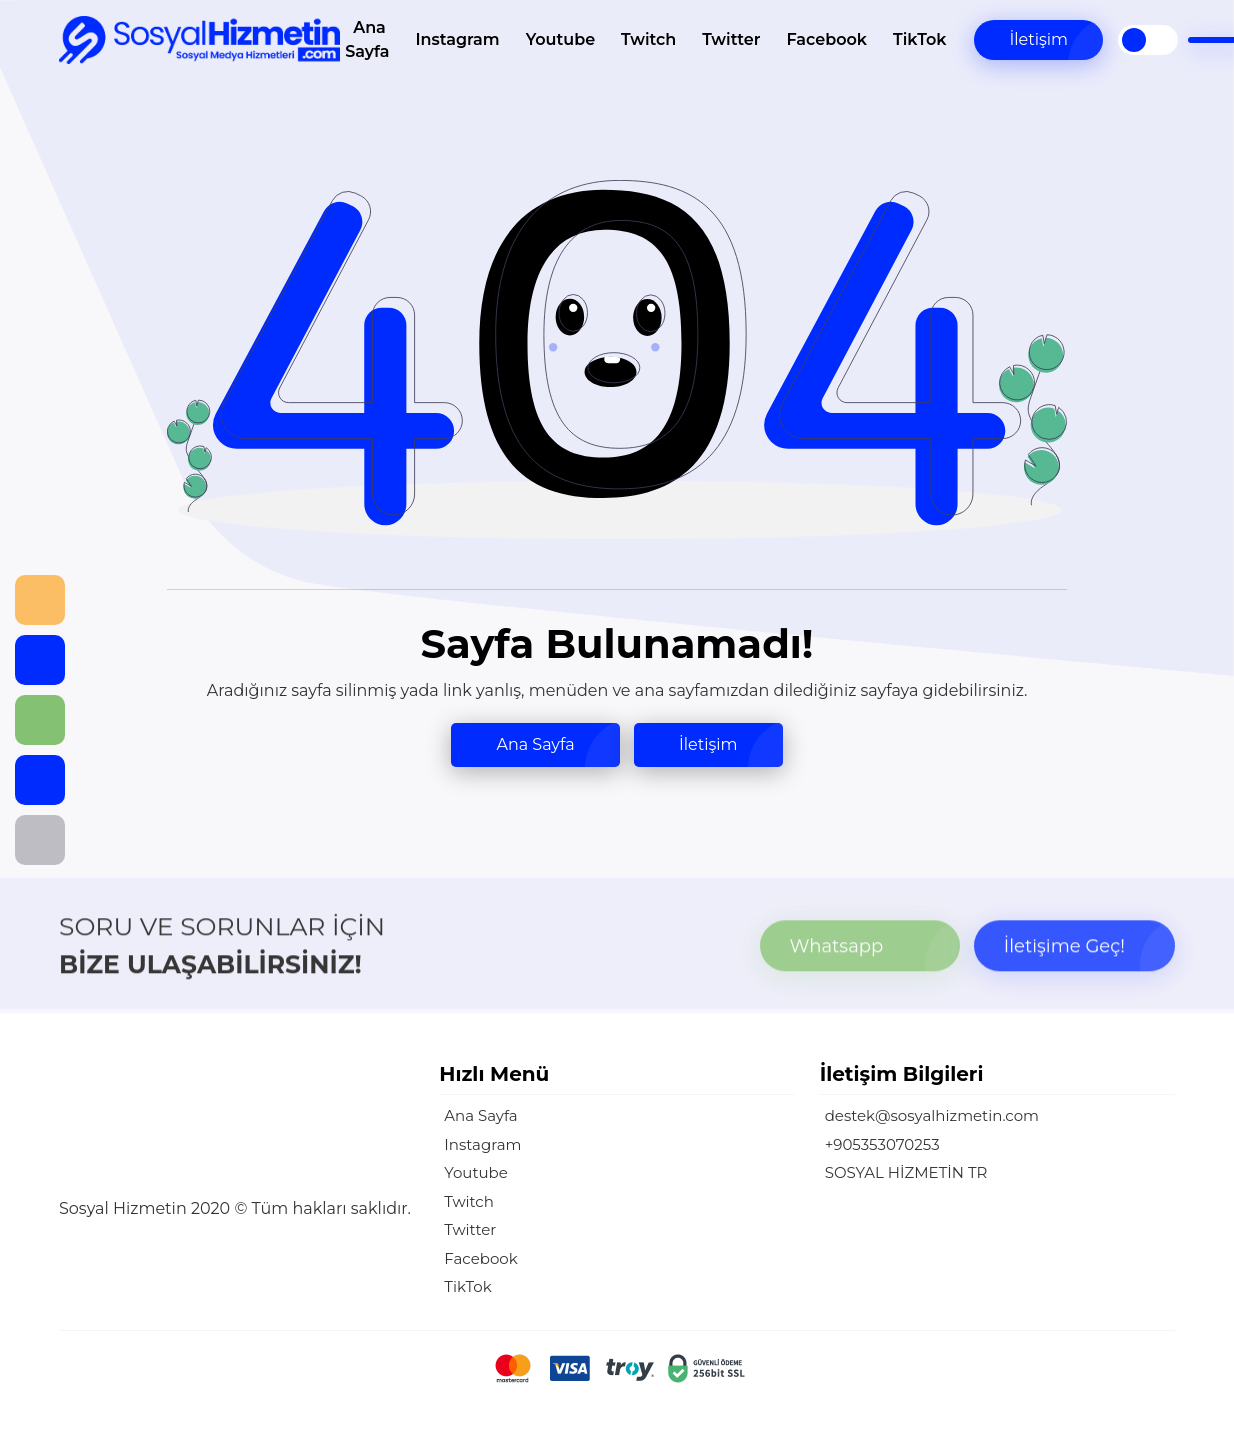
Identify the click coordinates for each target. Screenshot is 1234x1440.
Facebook (826, 39)
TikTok (919, 39)
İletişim (1038, 39)
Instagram (457, 39)
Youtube (560, 39)
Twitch (648, 39)
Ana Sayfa (367, 39)
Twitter (731, 39)
